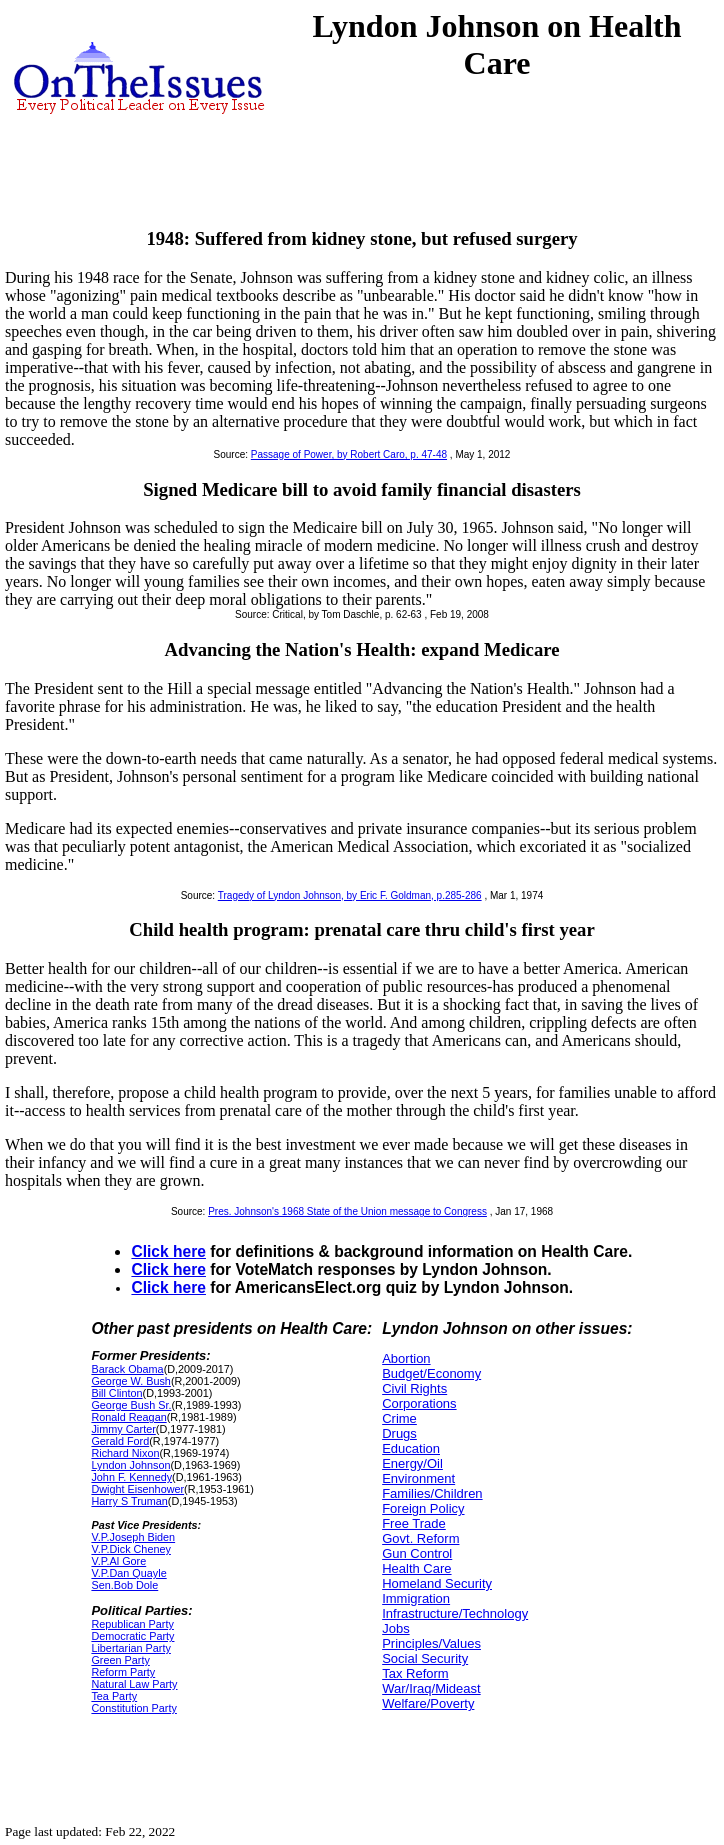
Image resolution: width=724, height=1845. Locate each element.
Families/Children (432, 1493)
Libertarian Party (130, 1648)
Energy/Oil (412, 1463)
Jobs (395, 1628)
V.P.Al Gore (118, 1561)
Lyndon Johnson (130, 1465)
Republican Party (132, 1624)
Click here (168, 1251)
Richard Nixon (125, 1453)
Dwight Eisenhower (137, 1489)
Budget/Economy (431, 1373)
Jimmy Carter (123, 1429)
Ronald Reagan (128, 1417)
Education (411, 1448)
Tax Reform (415, 1673)
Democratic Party (132, 1636)
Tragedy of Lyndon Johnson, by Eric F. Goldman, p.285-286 (350, 895)
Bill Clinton (116, 1393)
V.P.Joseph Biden (133, 1537)
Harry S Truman (129, 1501)
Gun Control (417, 1553)
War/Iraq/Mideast (431, 1688)
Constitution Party (133, 1708)
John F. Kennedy (131, 1477)
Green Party (120, 1660)
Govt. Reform (420, 1538)
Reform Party (123, 1672)
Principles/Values (431, 1643)
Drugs (399, 1433)
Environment (418, 1478)
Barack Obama (127, 1369)
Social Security (425, 1658)
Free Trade (414, 1523)
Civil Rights (414, 1388)
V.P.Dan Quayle (128, 1573)
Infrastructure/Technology (455, 1613)
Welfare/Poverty (428, 1703)
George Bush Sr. (131, 1405)
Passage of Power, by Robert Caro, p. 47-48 (349, 454)
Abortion (406, 1358)
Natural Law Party (134, 1684)
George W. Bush (130, 1381)
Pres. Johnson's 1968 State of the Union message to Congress (347, 1211)
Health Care (416, 1568)
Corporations (419, 1403)
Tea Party (114, 1696)
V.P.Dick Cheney (130, 1549)
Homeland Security (437, 1583)
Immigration (416, 1598)
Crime (399, 1418)
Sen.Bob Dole (124, 1585)
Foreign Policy (423, 1508)
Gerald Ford (120, 1441)
